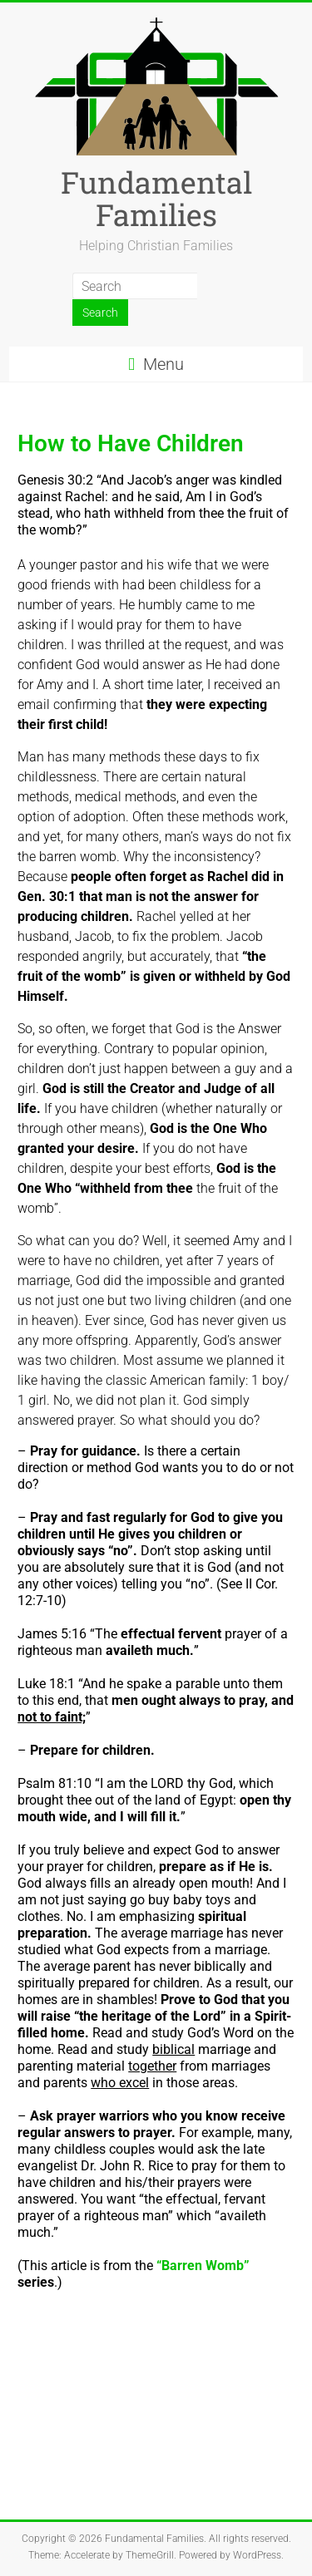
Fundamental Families (156, 198)
